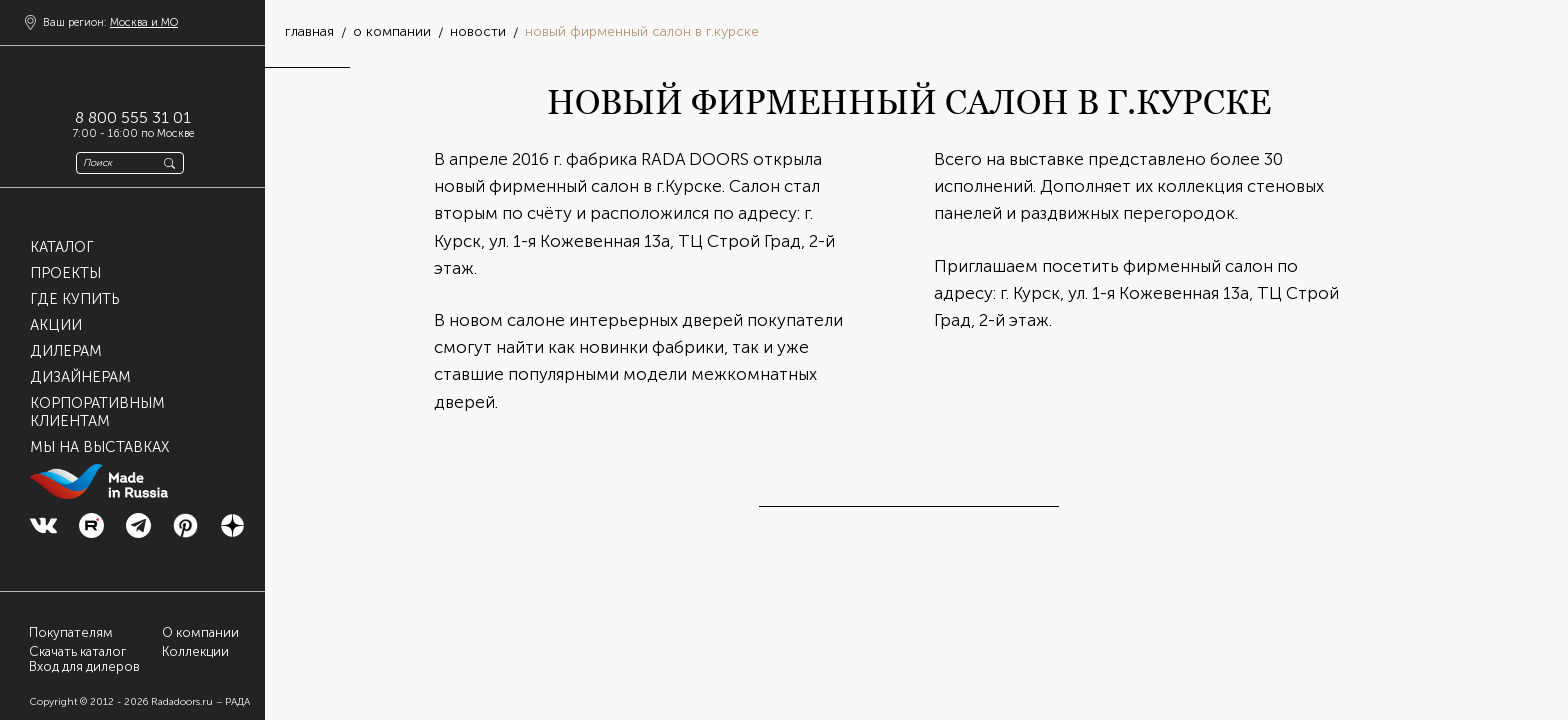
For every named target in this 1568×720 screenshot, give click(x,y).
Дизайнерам (80, 377)
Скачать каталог (77, 651)
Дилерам (66, 351)
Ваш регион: (110, 22)
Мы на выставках (99, 447)
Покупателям (71, 632)
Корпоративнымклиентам (97, 412)
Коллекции (195, 651)
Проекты (65, 273)
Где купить (74, 299)
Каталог (62, 247)
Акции (56, 325)
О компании (200, 632)
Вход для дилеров (84, 667)
